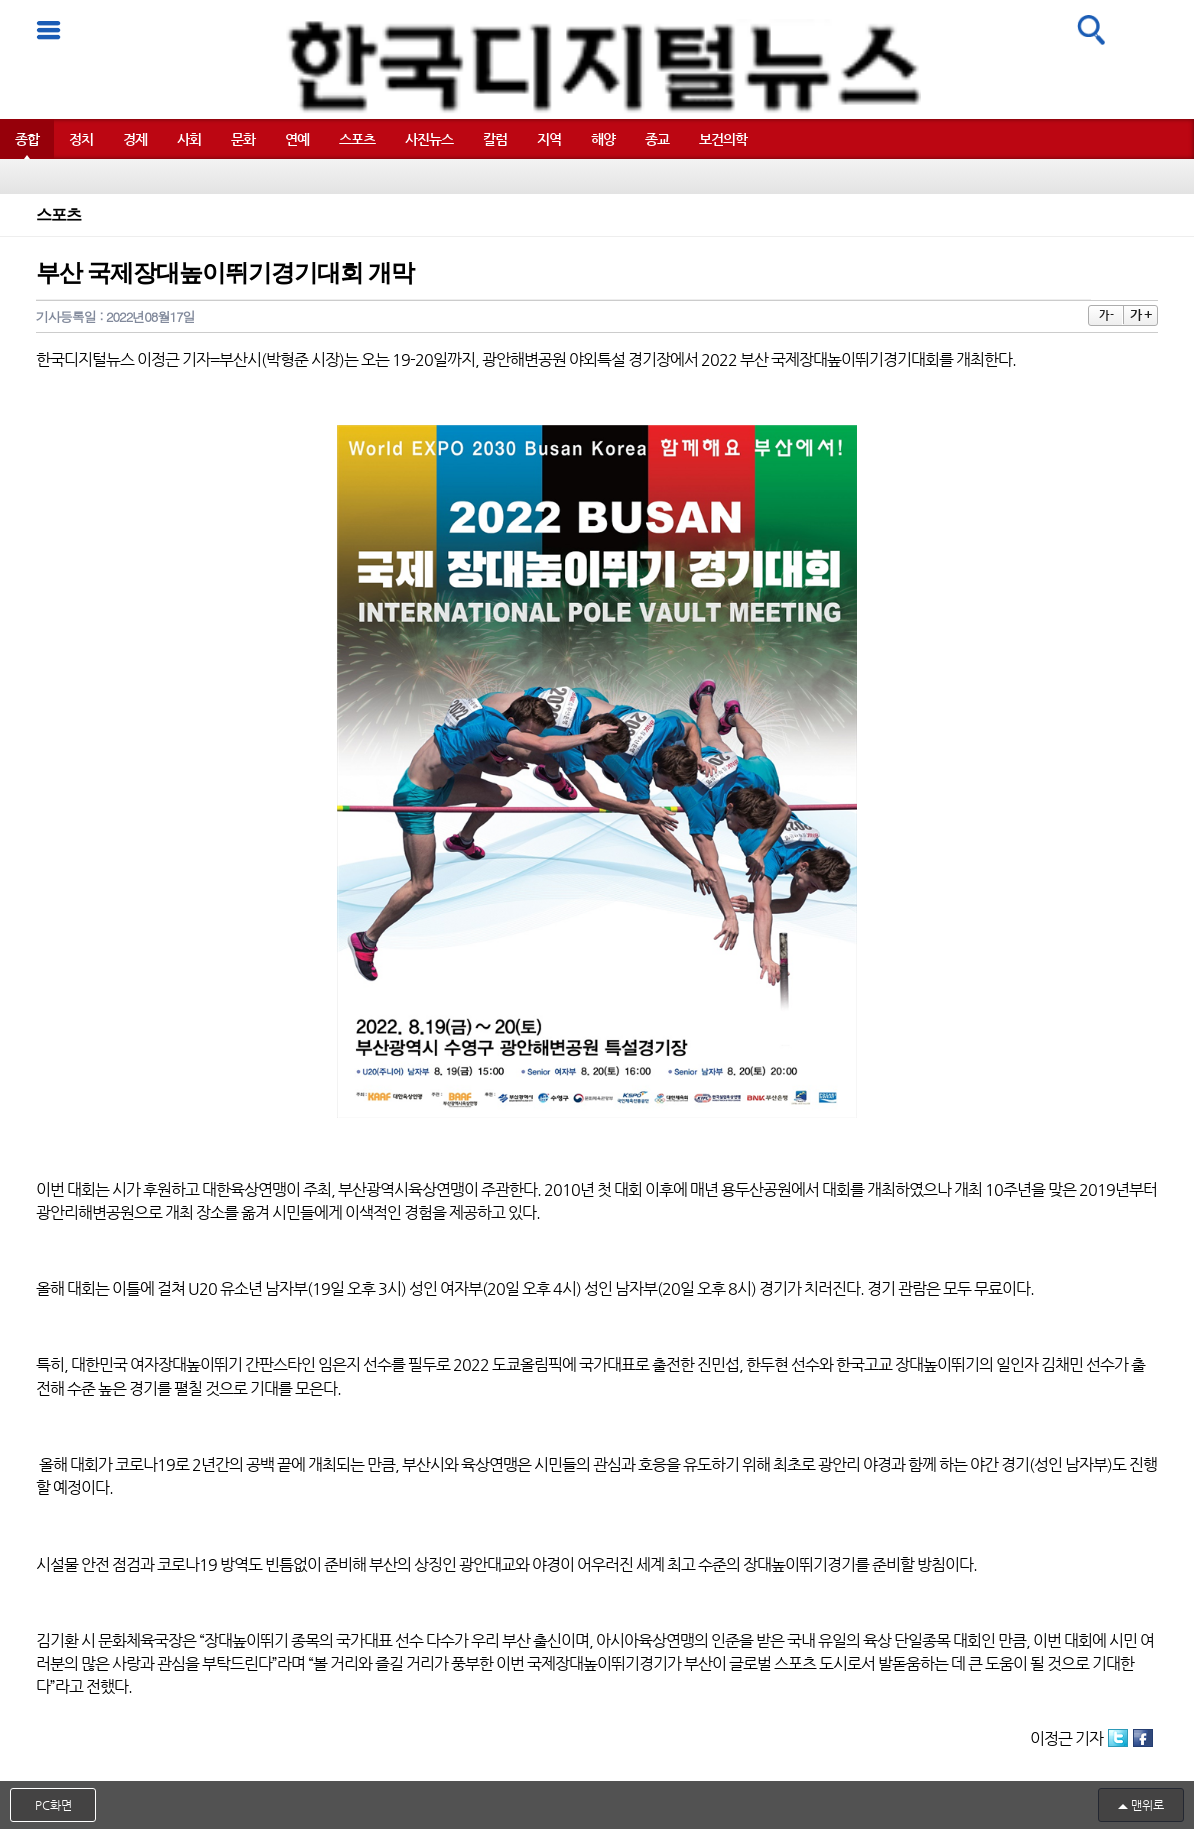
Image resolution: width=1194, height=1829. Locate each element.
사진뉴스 (429, 139)
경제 (135, 139)
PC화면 (53, 1805)
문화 (243, 139)
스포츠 (357, 139)
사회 (189, 139)
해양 (603, 139)
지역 (549, 139)
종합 (27, 139)
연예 (297, 139)
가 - (1106, 315)
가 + (1141, 314)
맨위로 (1147, 1805)
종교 (657, 139)
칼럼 (495, 139)
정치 (81, 139)
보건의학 (723, 139)
